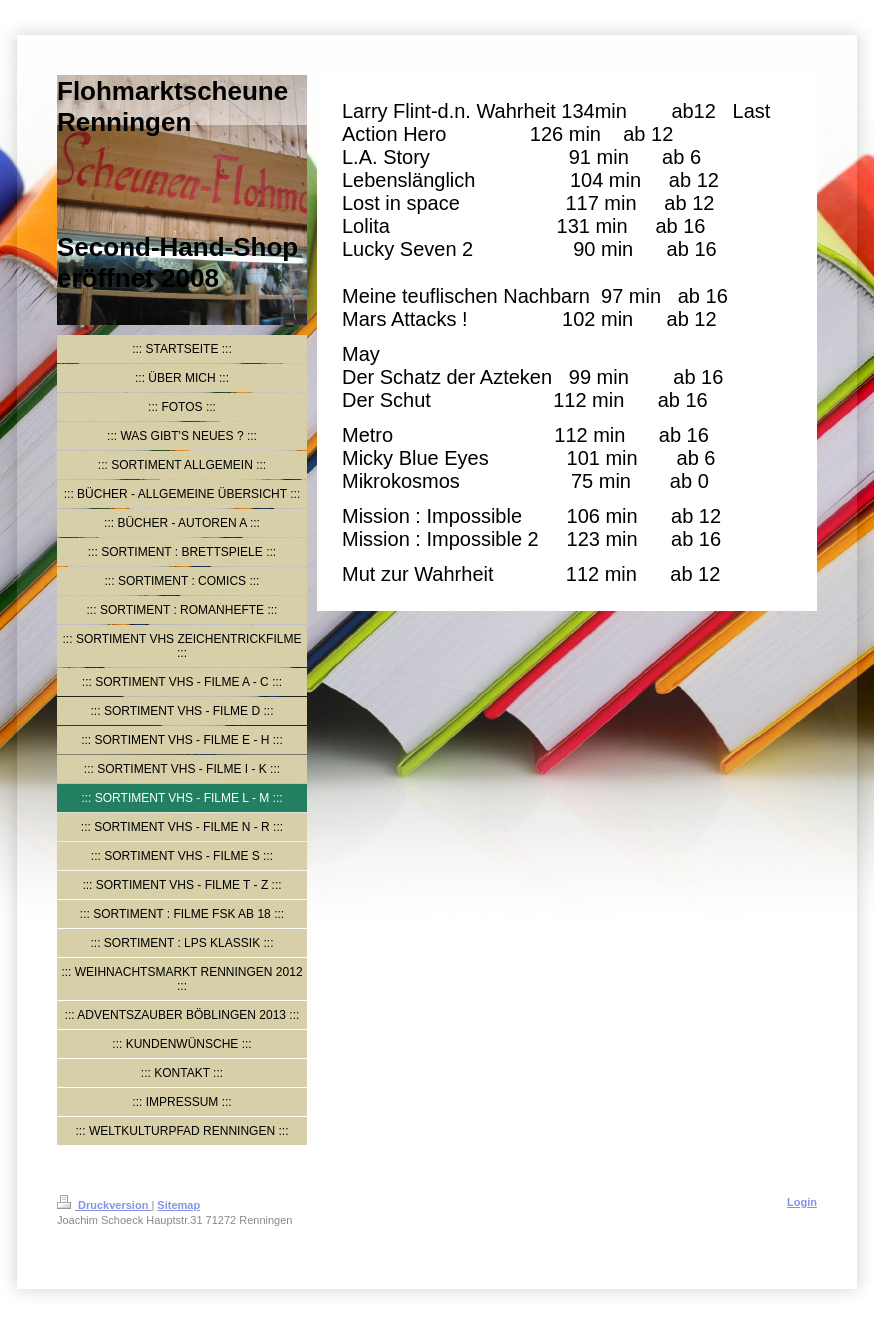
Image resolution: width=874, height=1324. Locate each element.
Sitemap (178, 1205)
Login (802, 1202)
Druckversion (104, 1205)
